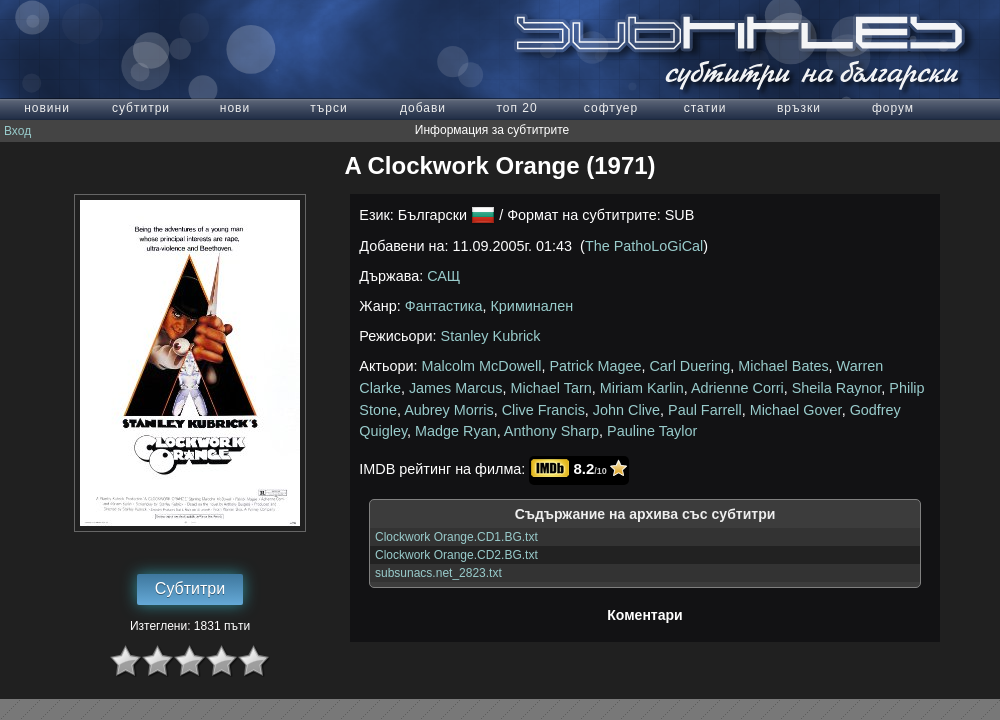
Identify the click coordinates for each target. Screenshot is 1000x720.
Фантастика (444, 306)
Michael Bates (783, 366)
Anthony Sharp (551, 431)
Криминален (531, 306)
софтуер (611, 108)
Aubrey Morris (449, 410)
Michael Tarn (550, 388)
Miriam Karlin (642, 388)
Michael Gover (796, 410)
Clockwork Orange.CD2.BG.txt (456, 555)
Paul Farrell (705, 410)
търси (328, 108)
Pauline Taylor (652, 431)
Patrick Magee (595, 366)
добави (423, 108)
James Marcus (456, 388)
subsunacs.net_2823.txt (438, 573)
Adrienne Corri (737, 388)
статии (705, 108)
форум (893, 108)
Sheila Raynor (837, 388)
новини (47, 108)
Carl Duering (689, 366)
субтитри (141, 108)
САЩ (443, 276)
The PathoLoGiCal (644, 246)
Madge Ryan (456, 431)
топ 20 (516, 108)
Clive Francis (543, 410)
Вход (17, 131)
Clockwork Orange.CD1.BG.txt (456, 537)
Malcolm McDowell (482, 366)
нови (235, 108)
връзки (799, 108)
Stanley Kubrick (491, 336)
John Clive (626, 410)
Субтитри (190, 588)
